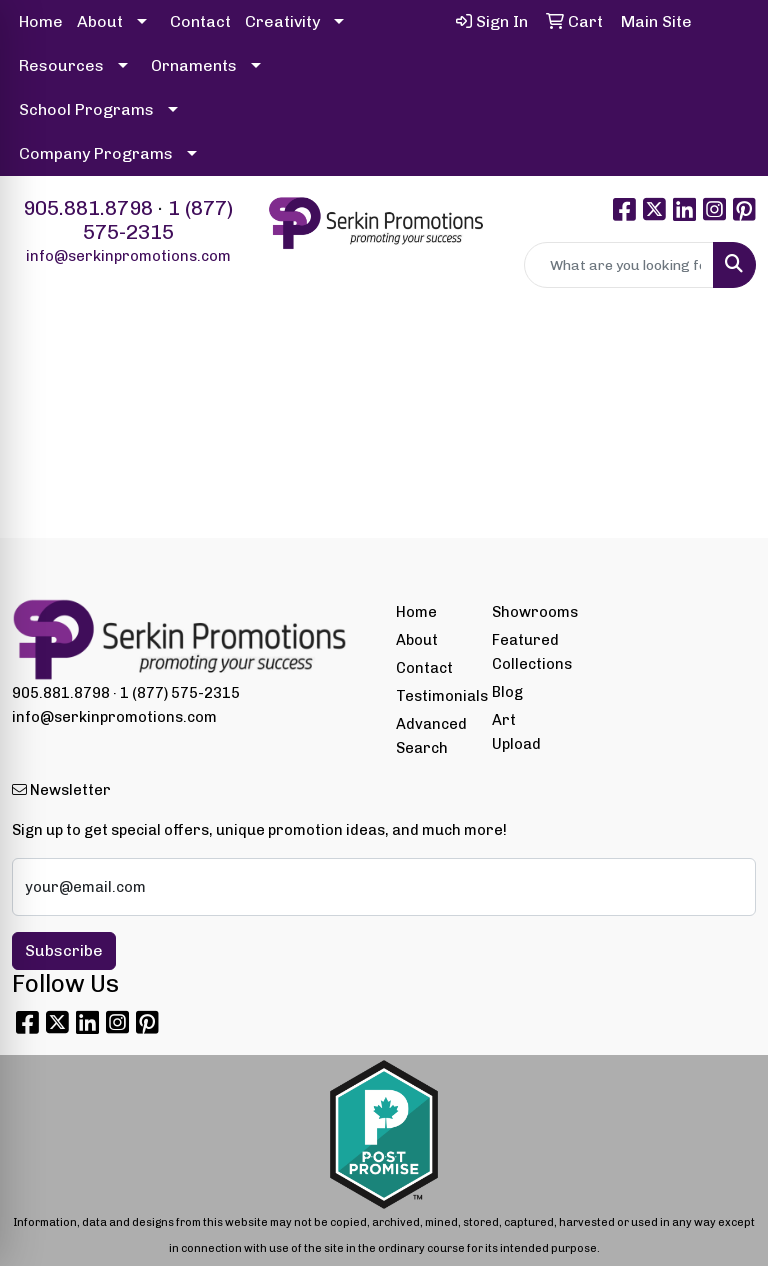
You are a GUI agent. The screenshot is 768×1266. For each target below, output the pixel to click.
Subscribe (64, 950)
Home (41, 21)
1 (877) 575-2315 (158, 220)
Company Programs (96, 153)
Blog (507, 692)
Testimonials (432, 696)
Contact (200, 21)
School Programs (86, 109)
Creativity (282, 21)
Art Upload (516, 732)
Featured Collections (528, 652)
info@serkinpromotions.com (128, 256)
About (100, 21)
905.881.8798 (88, 208)
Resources (61, 65)
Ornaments (194, 65)
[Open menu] (728, 352)
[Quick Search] (619, 265)
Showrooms (528, 612)
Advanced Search (431, 736)
